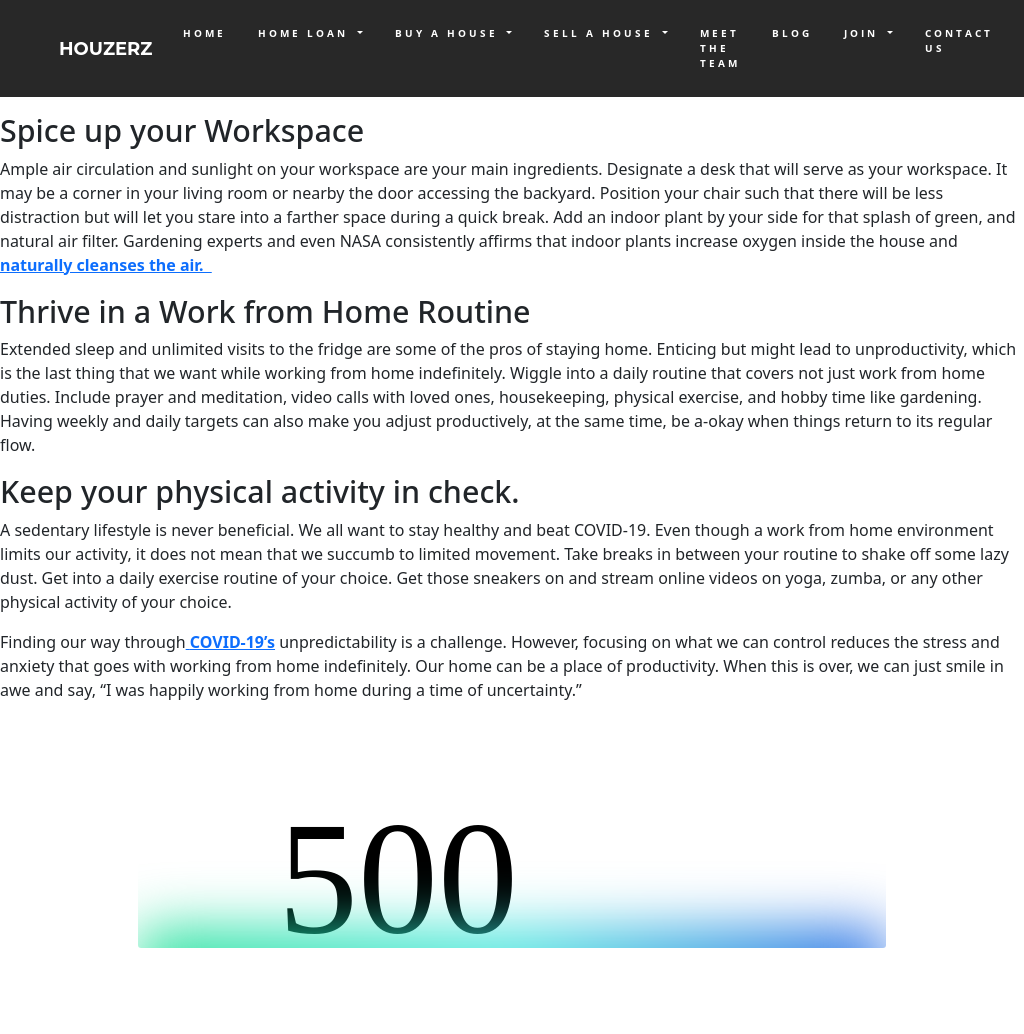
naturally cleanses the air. (106, 265)
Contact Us (959, 40)
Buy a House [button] (449, 33)
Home (204, 33)
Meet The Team (720, 48)
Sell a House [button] (601, 33)
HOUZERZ (105, 49)
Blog (792, 33)
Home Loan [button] (306, 33)
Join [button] (864, 33)
